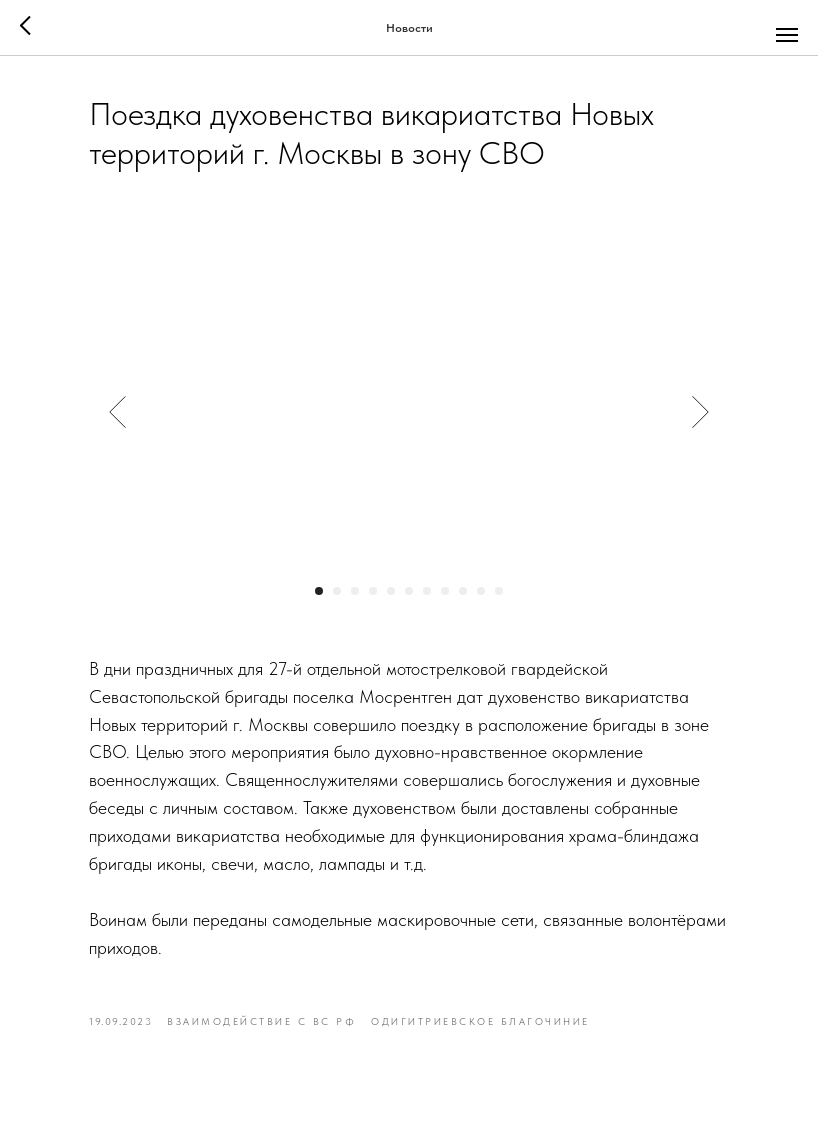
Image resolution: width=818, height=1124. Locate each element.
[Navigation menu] (787, 35)
